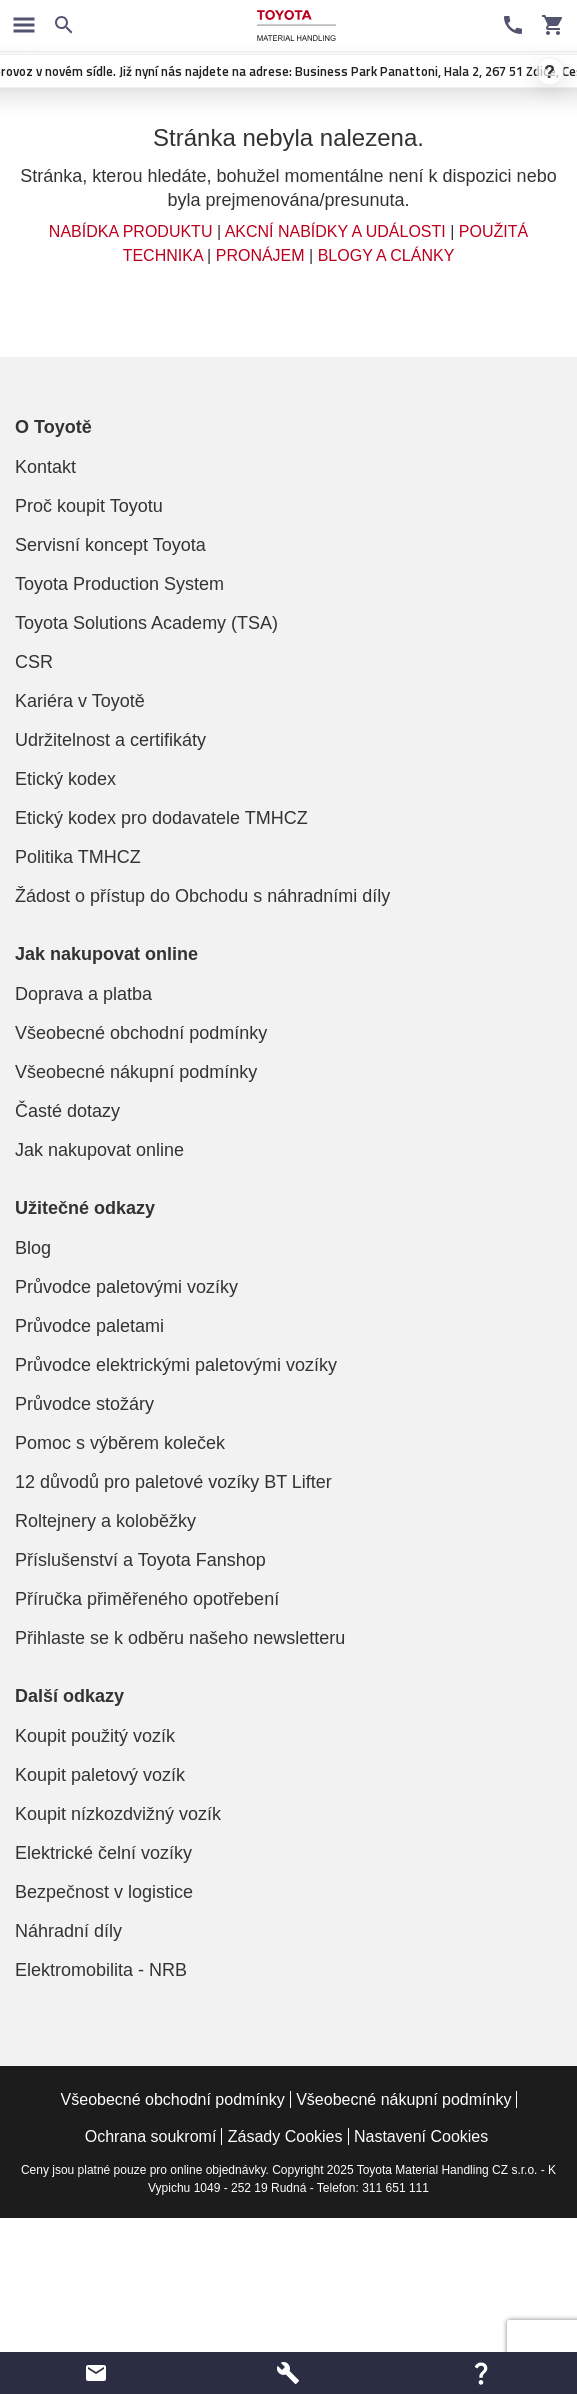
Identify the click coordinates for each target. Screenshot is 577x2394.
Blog (33, 1248)
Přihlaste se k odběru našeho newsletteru (180, 1638)
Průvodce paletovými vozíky (126, 1287)
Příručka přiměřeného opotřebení (147, 1599)
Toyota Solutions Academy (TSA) (146, 623)
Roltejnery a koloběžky (105, 1521)
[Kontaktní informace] (513, 25)
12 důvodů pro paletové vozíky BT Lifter (173, 1482)
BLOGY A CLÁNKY (386, 255)
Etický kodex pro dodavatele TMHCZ (161, 818)
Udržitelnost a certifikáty (110, 740)
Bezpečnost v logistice (104, 1892)
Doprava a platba (83, 994)
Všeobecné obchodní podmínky (141, 1033)
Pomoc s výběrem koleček (120, 1443)
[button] (96, 2373)
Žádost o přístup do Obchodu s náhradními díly (202, 896)
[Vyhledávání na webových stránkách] (64, 25)
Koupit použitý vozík (95, 1736)
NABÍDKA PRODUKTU (131, 231)
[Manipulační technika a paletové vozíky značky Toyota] (296, 25)
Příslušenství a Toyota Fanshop (140, 1560)
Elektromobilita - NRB (101, 1970)
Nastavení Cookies (421, 2136)
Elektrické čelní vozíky (103, 1853)
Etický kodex (65, 779)
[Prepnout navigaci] (24, 25)
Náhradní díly (68, 1931)
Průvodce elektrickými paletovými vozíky (176, 1365)
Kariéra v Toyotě (80, 701)
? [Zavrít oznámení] (550, 72)
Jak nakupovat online (99, 1150)
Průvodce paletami (89, 1326)
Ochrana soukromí (151, 2136)
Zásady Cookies (285, 2136)
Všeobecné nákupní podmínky (136, 1072)
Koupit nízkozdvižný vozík (118, 1814)
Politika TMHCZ (78, 857)
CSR (34, 662)
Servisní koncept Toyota (110, 545)
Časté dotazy (67, 1111)
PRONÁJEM (260, 255)
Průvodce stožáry (84, 1404)
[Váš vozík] (553, 25)
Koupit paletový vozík (100, 1775)
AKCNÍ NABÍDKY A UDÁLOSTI (335, 231)
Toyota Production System (119, 584)
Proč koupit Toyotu (89, 506)
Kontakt (45, 467)
